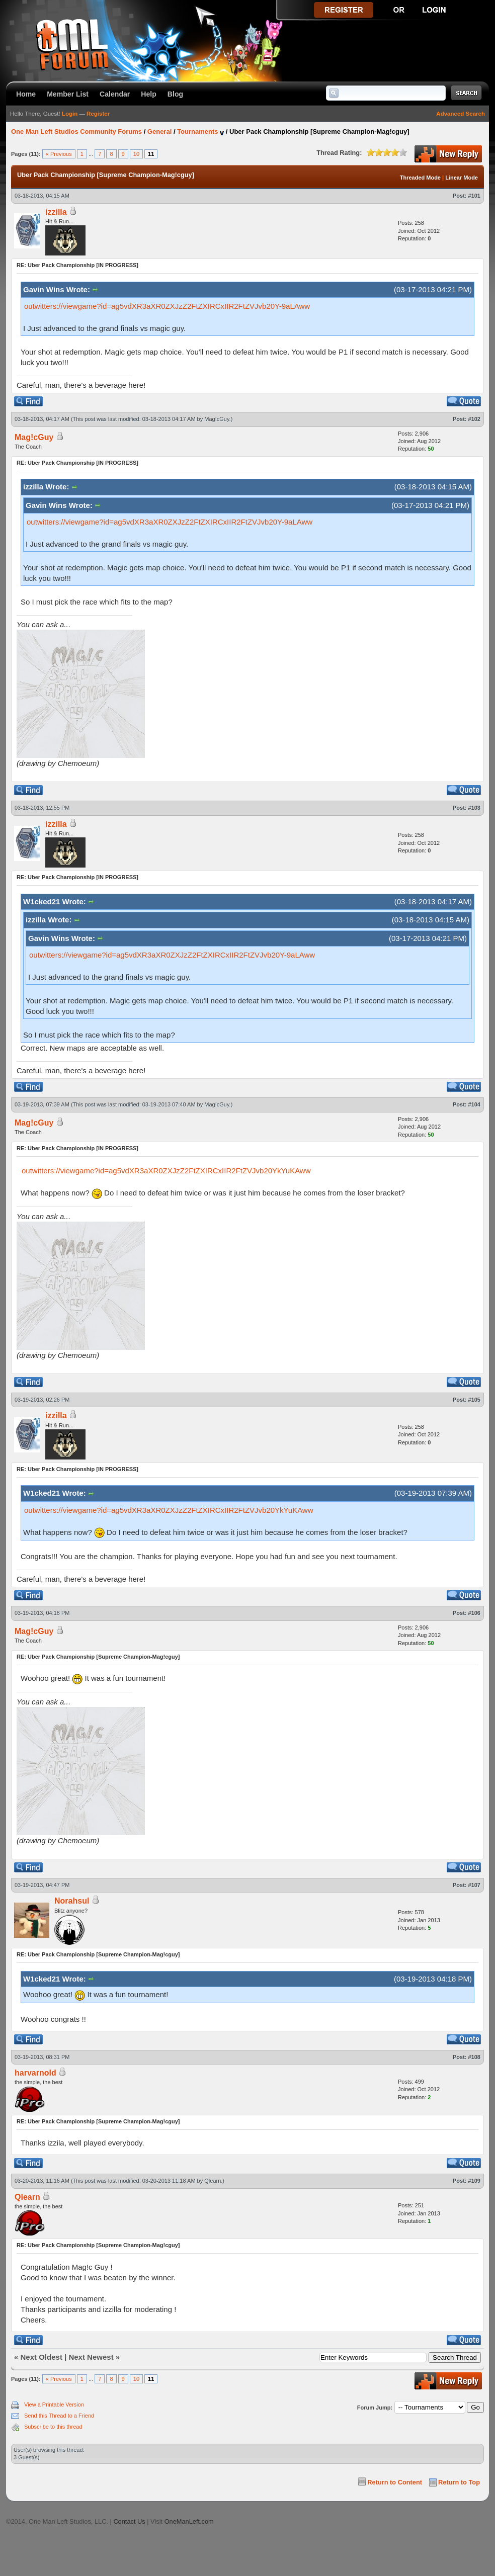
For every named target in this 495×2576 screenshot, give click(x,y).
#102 (474, 419)
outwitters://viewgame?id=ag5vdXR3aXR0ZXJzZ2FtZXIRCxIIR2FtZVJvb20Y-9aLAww (167, 306)
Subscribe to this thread (53, 2427)
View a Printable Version (54, 2404)
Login (69, 114)
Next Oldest (41, 2357)
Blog (175, 94)
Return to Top (459, 2482)
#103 (474, 808)
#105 (474, 1400)
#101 (474, 196)
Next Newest (90, 2357)
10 (136, 154)
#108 (474, 2057)
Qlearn (212, 2181)
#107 (474, 1885)
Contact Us (129, 2521)
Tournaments (197, 131)
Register (98, 114)
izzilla (56, 212)
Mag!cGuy (216, 419)
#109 (474, 2181)
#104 (474, 1104)
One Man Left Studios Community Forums (76, 131)
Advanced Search (460, 114)
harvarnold (35, 2073)
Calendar (115, 94)
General (159, 131)
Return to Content (394, 2482)
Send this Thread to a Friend (59, 2416)
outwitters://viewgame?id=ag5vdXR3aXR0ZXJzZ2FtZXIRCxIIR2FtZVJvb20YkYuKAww (166, 1170)
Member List (68, 94)
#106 (474, 1613)
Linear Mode (461, 178)
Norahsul (71, 1901)
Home (26, 94)
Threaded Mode (420, 178)
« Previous (59, 154)
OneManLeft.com (189, 2521)
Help (148, 94)
